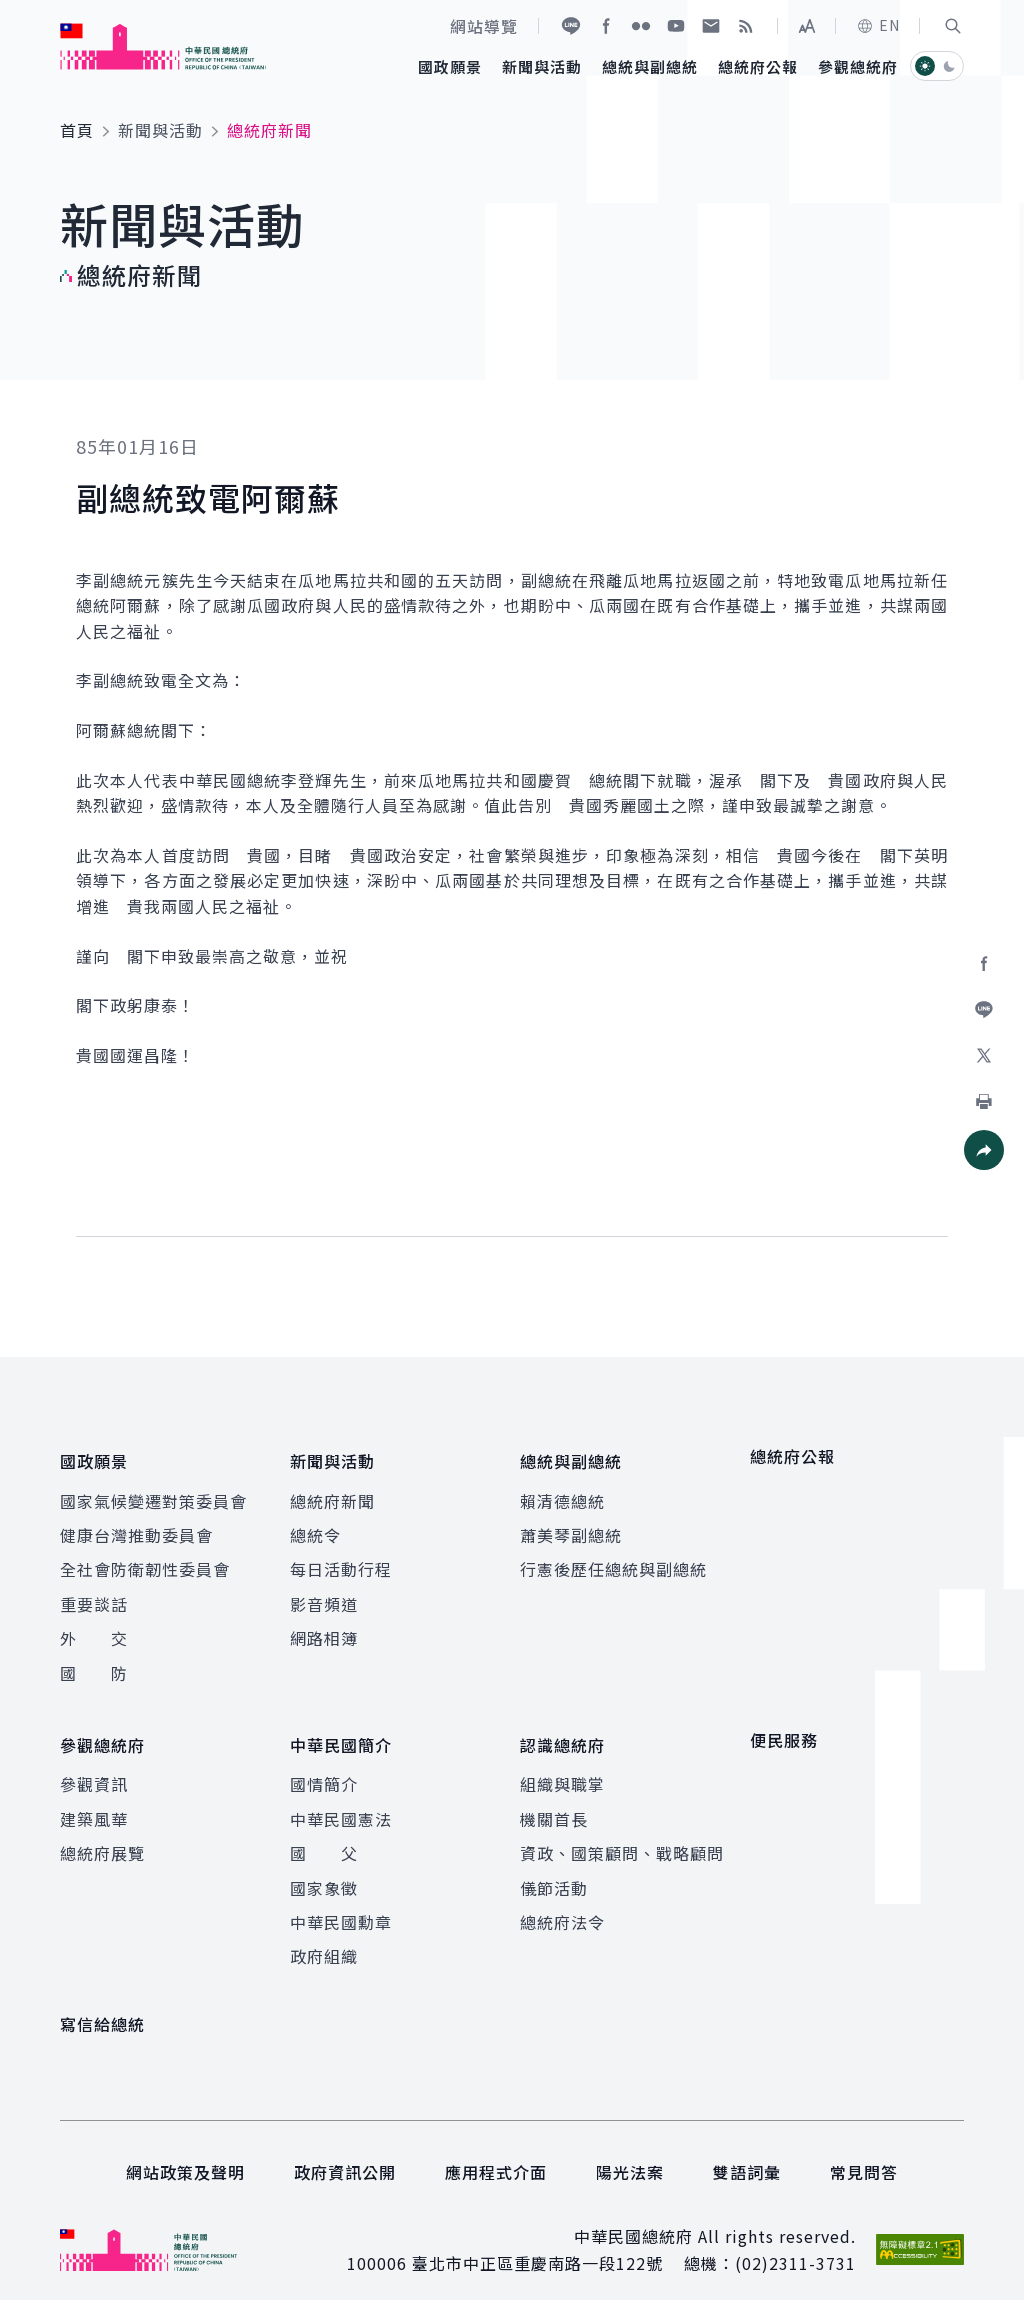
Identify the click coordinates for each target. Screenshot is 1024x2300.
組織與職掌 (562, 1768)
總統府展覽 (102, 1837)
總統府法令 (562, 1906)
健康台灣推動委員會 (136, 1527)
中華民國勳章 (341, 1906)
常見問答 (864, 2156)
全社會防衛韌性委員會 (145, 1561)
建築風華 (94, 1803)
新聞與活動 (160, 130)
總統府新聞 (332, 1493)
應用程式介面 (496, 2156)
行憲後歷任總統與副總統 (613, 1561)
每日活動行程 (341, 1561)
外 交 (94, 1630)
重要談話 (94, 1596)
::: (13, 11)
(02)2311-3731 (795, 2247)
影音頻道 (324, 1596)
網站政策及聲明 (185, 2156)
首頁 (77, 130)
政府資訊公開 (345, 2156)
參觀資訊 (94, 1768)
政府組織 (324, 1940)
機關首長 (554, 1803)
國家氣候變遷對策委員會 (153, 1493)
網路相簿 (324, 1630)
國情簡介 (324, 1768)
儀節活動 (554, 1872)
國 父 (324, 1837)
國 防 (94, 1665)
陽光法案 (630, 2156)
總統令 (315, 1527)
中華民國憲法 (341, 1803)
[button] (953, 26)
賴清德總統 (562, 1493)
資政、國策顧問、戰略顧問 (622, 1837)
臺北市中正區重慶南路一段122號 (537, 2247)
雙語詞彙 (747, 2156)
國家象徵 (324, 1872)
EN (878, 25)
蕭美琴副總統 (571, 1527)
